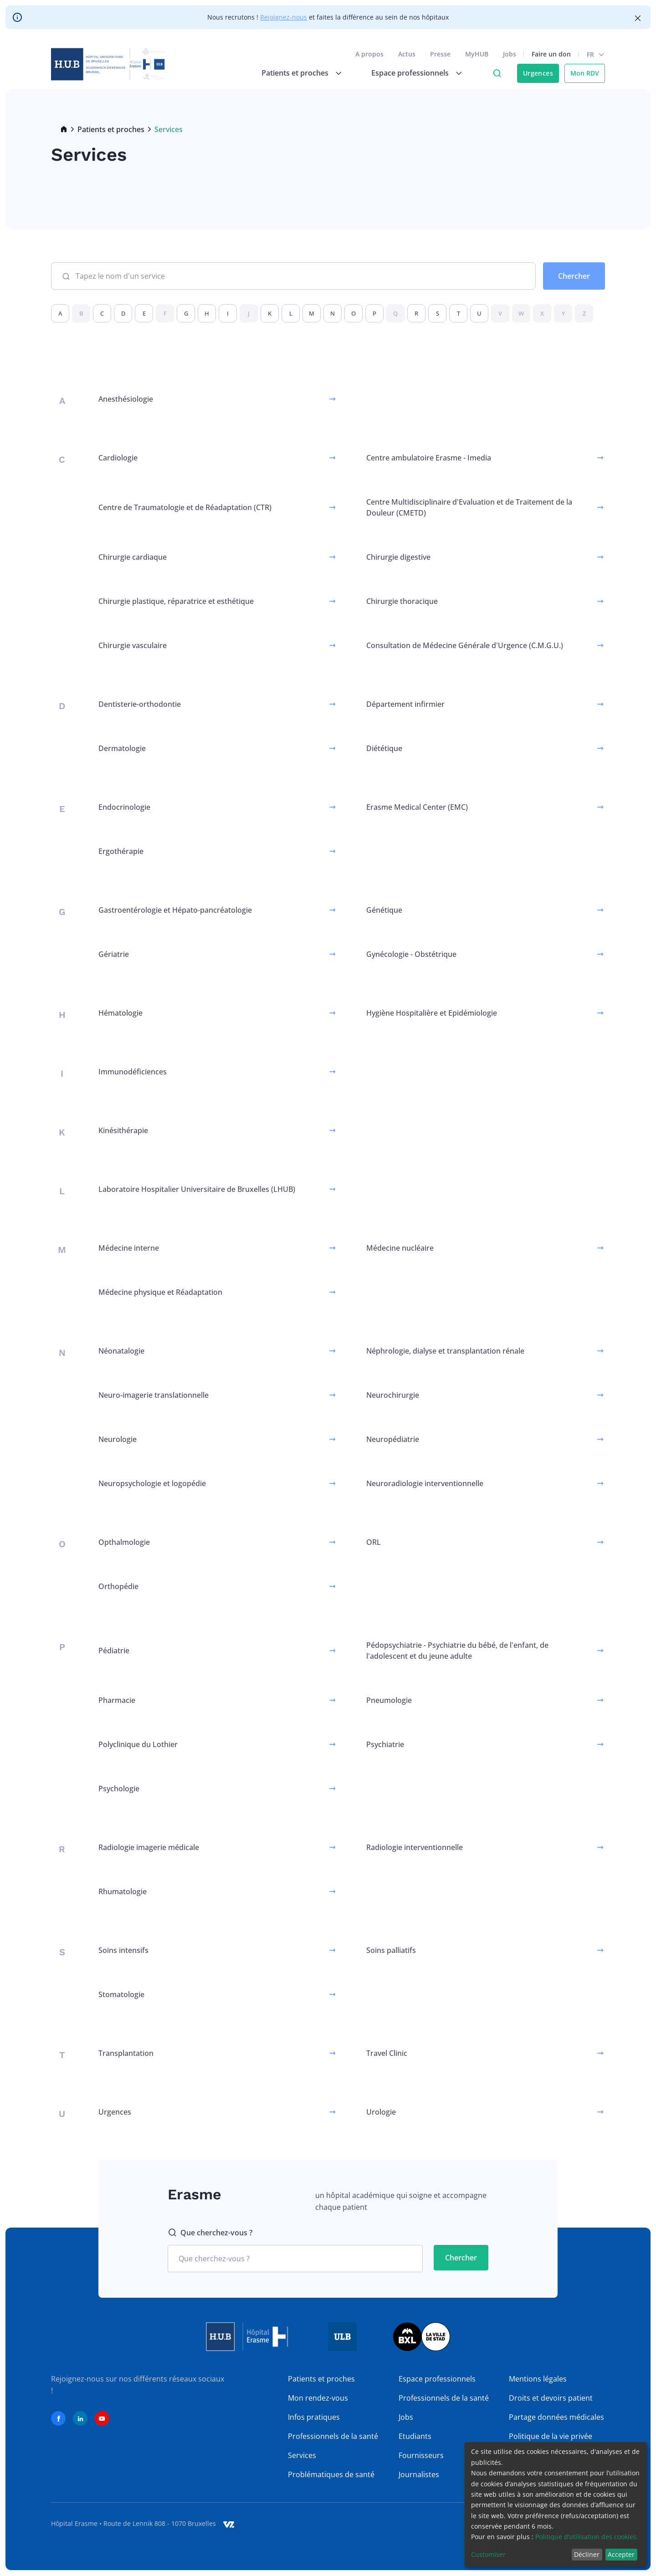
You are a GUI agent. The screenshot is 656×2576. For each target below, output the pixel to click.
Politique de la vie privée (550, 2436)
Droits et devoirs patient (551, 2398)
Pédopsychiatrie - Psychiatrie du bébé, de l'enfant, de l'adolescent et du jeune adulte (457, 1650)
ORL (373, 1542)
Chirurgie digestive (398, 557)
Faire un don (551, 54)
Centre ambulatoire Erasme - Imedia (428, 458)
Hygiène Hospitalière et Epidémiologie (431, 1013)
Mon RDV (584, 73)
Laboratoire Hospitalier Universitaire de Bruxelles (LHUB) (196, 1189)
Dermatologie (122, 748)
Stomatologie (121, 1994)
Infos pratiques (314, 2417)
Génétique (384, 910)
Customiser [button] (488, 2554)
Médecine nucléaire (400, 1248)
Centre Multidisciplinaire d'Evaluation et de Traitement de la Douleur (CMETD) (469, 507)
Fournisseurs (421, 2455)
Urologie (381, 2112)
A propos (369, 54)
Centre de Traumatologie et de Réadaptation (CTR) (185, 507)
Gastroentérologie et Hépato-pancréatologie (175, 910)
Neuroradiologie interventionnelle (424, 1483)
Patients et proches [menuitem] (294, 73)
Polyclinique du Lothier (138, 1744)
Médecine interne (128, 1248)
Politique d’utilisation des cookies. (586, 2536)
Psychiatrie (385, 1744)
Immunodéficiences (132, 1072)
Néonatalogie (121, 1351)
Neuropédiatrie (392, 1439)
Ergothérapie (121, 851)
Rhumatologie (122, 1891)
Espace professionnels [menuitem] (410, 73)
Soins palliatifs (391, 1950)
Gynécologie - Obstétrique (411, 954)
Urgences (538, 73)
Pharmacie (116, 1700)
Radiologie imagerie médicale (148, 1847)
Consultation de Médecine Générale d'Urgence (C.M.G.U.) (464, 645)
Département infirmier (405, 704)
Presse (440, 54)
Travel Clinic (386, 2053)
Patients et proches (110, 129)
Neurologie (117, 1439)
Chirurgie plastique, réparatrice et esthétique (176, 601)
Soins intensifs (123, 1950)
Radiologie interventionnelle (414, 1847)
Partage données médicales (556, 2417)
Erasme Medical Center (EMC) (417, 807)
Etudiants (415, 2436)
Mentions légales (538, 2379)
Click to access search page (497, 73)
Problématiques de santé (331, 2474)
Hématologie (120, 1013)
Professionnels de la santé (333, 2436)
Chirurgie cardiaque (132, 557)
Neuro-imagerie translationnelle (153, 1395)
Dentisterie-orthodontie (139, 704)
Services (302, 2455)
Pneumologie (389, 1700)
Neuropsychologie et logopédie (152, 1483)
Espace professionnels (437, 2379)
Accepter (621, 2554)
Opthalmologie (124, 1542)
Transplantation (126, 2053)
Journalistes (419, 2474)
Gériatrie (113, 954)
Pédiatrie (113, 1651)
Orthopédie (118, 1586)
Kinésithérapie (123, 1130)
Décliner (587, 2554)
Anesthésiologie (125, 399)
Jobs (509, 54)
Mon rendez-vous (318, 2398)
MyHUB (476, 54)
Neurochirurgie (392, 1395)
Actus (406, 54)
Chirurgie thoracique (402, 601)
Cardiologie (118, 458)
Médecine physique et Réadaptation (160, 1292)
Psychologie (118, 1789)
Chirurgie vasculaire (132, 645)
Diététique (384, 748)
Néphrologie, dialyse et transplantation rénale (445, 1351)
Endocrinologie (124, 807)
